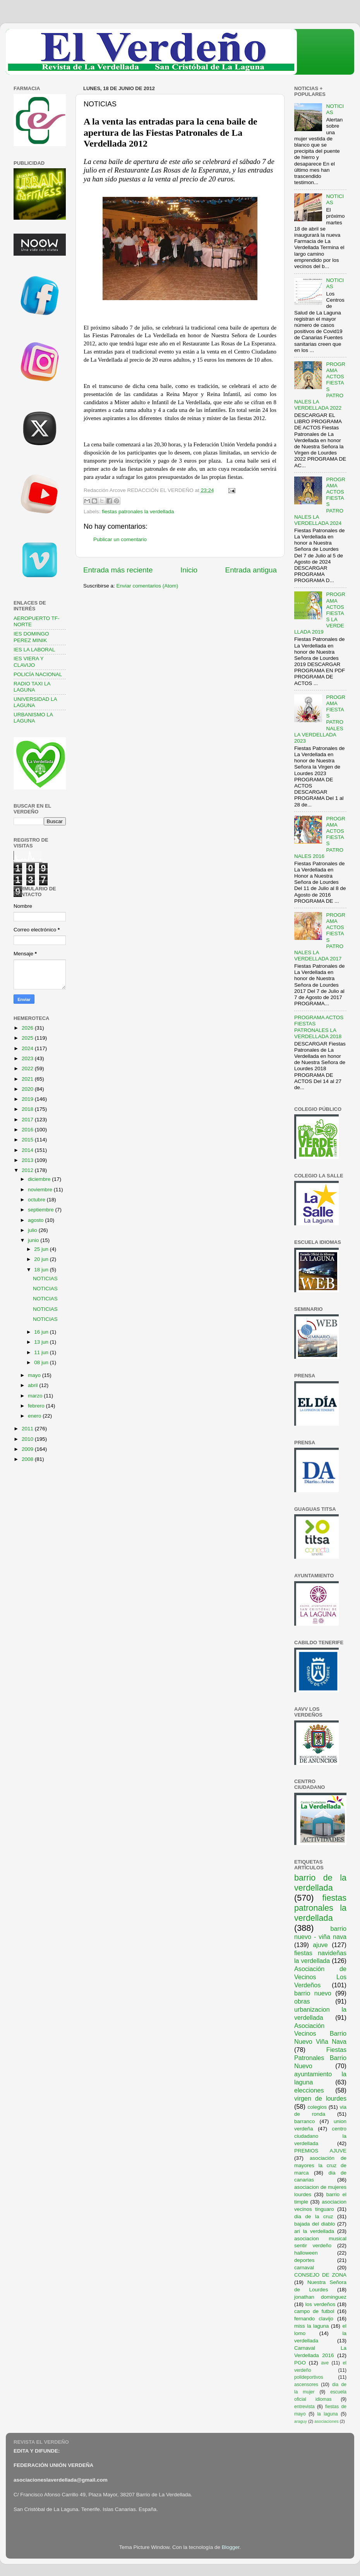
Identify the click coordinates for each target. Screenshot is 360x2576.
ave (325, 2363)
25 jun (42, 1249)
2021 (28, 1079)
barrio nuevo (312, 1993)
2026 (28, 1028)
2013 (28, 1160)
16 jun (42, 1332)
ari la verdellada (314, 2231)
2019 (28, 1099)
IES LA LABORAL (34, 650)
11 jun (42, 1352)
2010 (28, 1439)
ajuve (320, 1944)
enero (35, 1416)
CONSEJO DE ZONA (320, 2275)
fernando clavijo (313, 2318)
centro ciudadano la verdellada (320, 2136)
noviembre (41, 1189)
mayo (35, 1375)
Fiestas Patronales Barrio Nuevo (320, 2057)
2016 (28, 1130)
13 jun (42, 1342)
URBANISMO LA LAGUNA (33, 718)
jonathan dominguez (320, 2297)
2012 (28, 1170)
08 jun (42, 1362)
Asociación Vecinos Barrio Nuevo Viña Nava (320, 2033)
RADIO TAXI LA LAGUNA (32, 687)
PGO (300, 2363)
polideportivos (308, 2377)
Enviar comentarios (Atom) (147, 586)
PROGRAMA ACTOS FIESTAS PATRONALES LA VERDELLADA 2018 (318, 1027)
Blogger (231, 2547)
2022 (28, 1068)
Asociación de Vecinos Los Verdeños (320, 1976)
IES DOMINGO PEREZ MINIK (31, 637)
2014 (28, 1150)
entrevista (304, 2406)
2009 (28, 1449)
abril (33, 1385)
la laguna (327, 2414)
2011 (28, 1428)
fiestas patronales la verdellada (138, 511)
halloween (306, 2253)
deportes (304, 2260)
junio (34, 1240)
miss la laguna (311, 2326)
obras (302, 2001)
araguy (300, 2421)
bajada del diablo (314, 2224)
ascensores (306, 2384)
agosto (36, 1220)
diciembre (40, 1179)
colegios (317, 2107)
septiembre (41, 1210)
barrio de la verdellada (320, 1883)
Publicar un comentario (120, 539)
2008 (28, 1459)
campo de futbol (314, 2311)
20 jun (42, 1259)
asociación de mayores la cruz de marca (320, 2165)
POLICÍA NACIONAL (38, 674)
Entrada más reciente (118, 570)
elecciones (309, 2090)
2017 (28, 1119)
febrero (37, 1406)
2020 (28, 1089)
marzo (36, 1396)
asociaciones (326, 2421)
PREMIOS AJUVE (320, 2151)
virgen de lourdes (320, 2098)
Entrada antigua (251, 570)
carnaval (304, 2267)
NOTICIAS (45, 1278)
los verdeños (320, 2304)
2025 (28, 1038)
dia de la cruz (313, 2216)
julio (33, 1230)
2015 (28, 1140)
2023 (28, 1058)
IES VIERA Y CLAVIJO (29, 662)
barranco (304, 2121)
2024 (28, 1048)
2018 (28, 1109)
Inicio (188, 570)
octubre (37, 1200)
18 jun (42, 1270)
